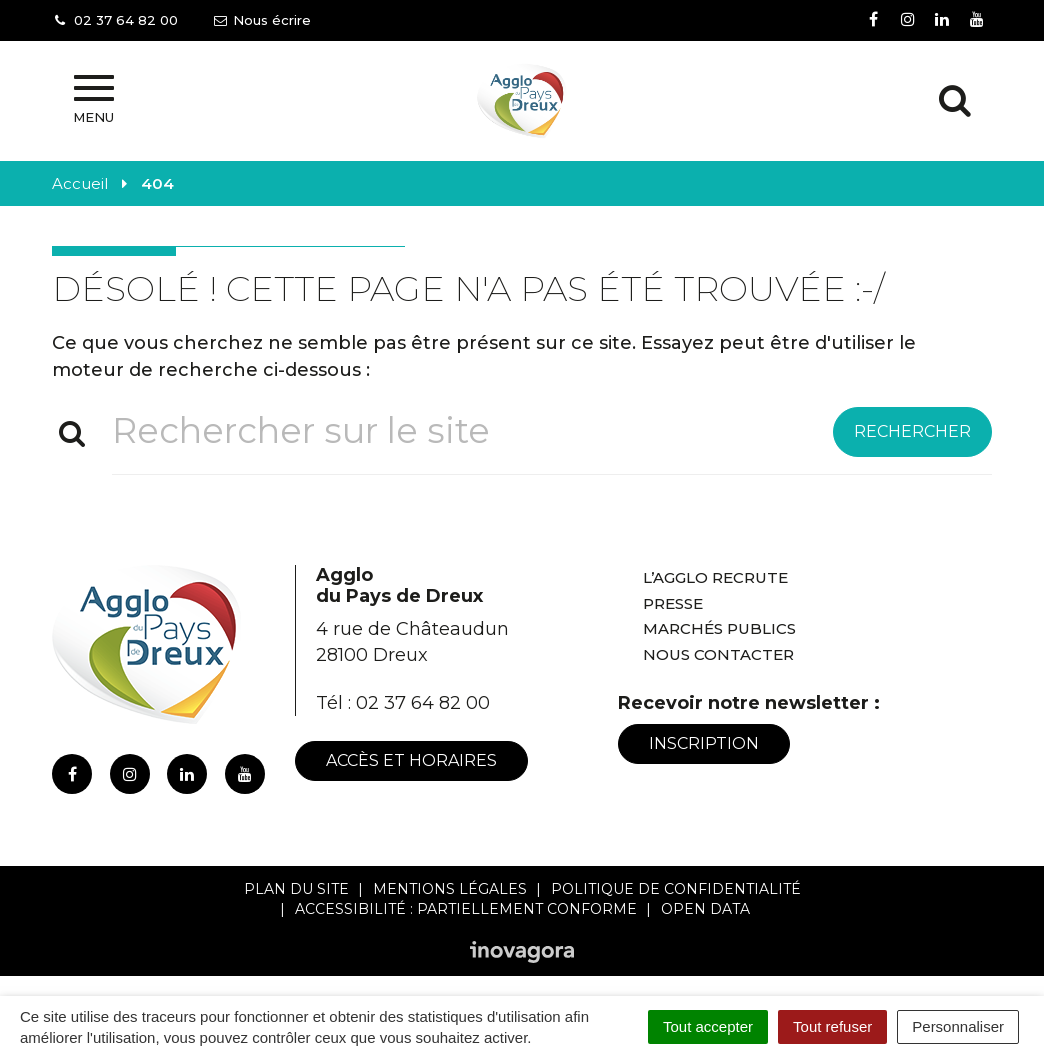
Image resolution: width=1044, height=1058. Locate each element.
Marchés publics (719, 628)
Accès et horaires (411, 760)
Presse (673, 603)
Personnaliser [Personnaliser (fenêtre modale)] (958, 1026)
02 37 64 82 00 (423, 703)
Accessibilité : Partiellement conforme (466, 909)
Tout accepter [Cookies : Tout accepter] (708, 1026)
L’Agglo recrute (715, 577)
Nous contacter (718, 654)
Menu (93, 100)
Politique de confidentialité (676, 889)
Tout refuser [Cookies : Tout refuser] (832, 1026)
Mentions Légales (450, 889)
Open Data (705, 909)
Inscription (704, 743)
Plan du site (296, 889)
